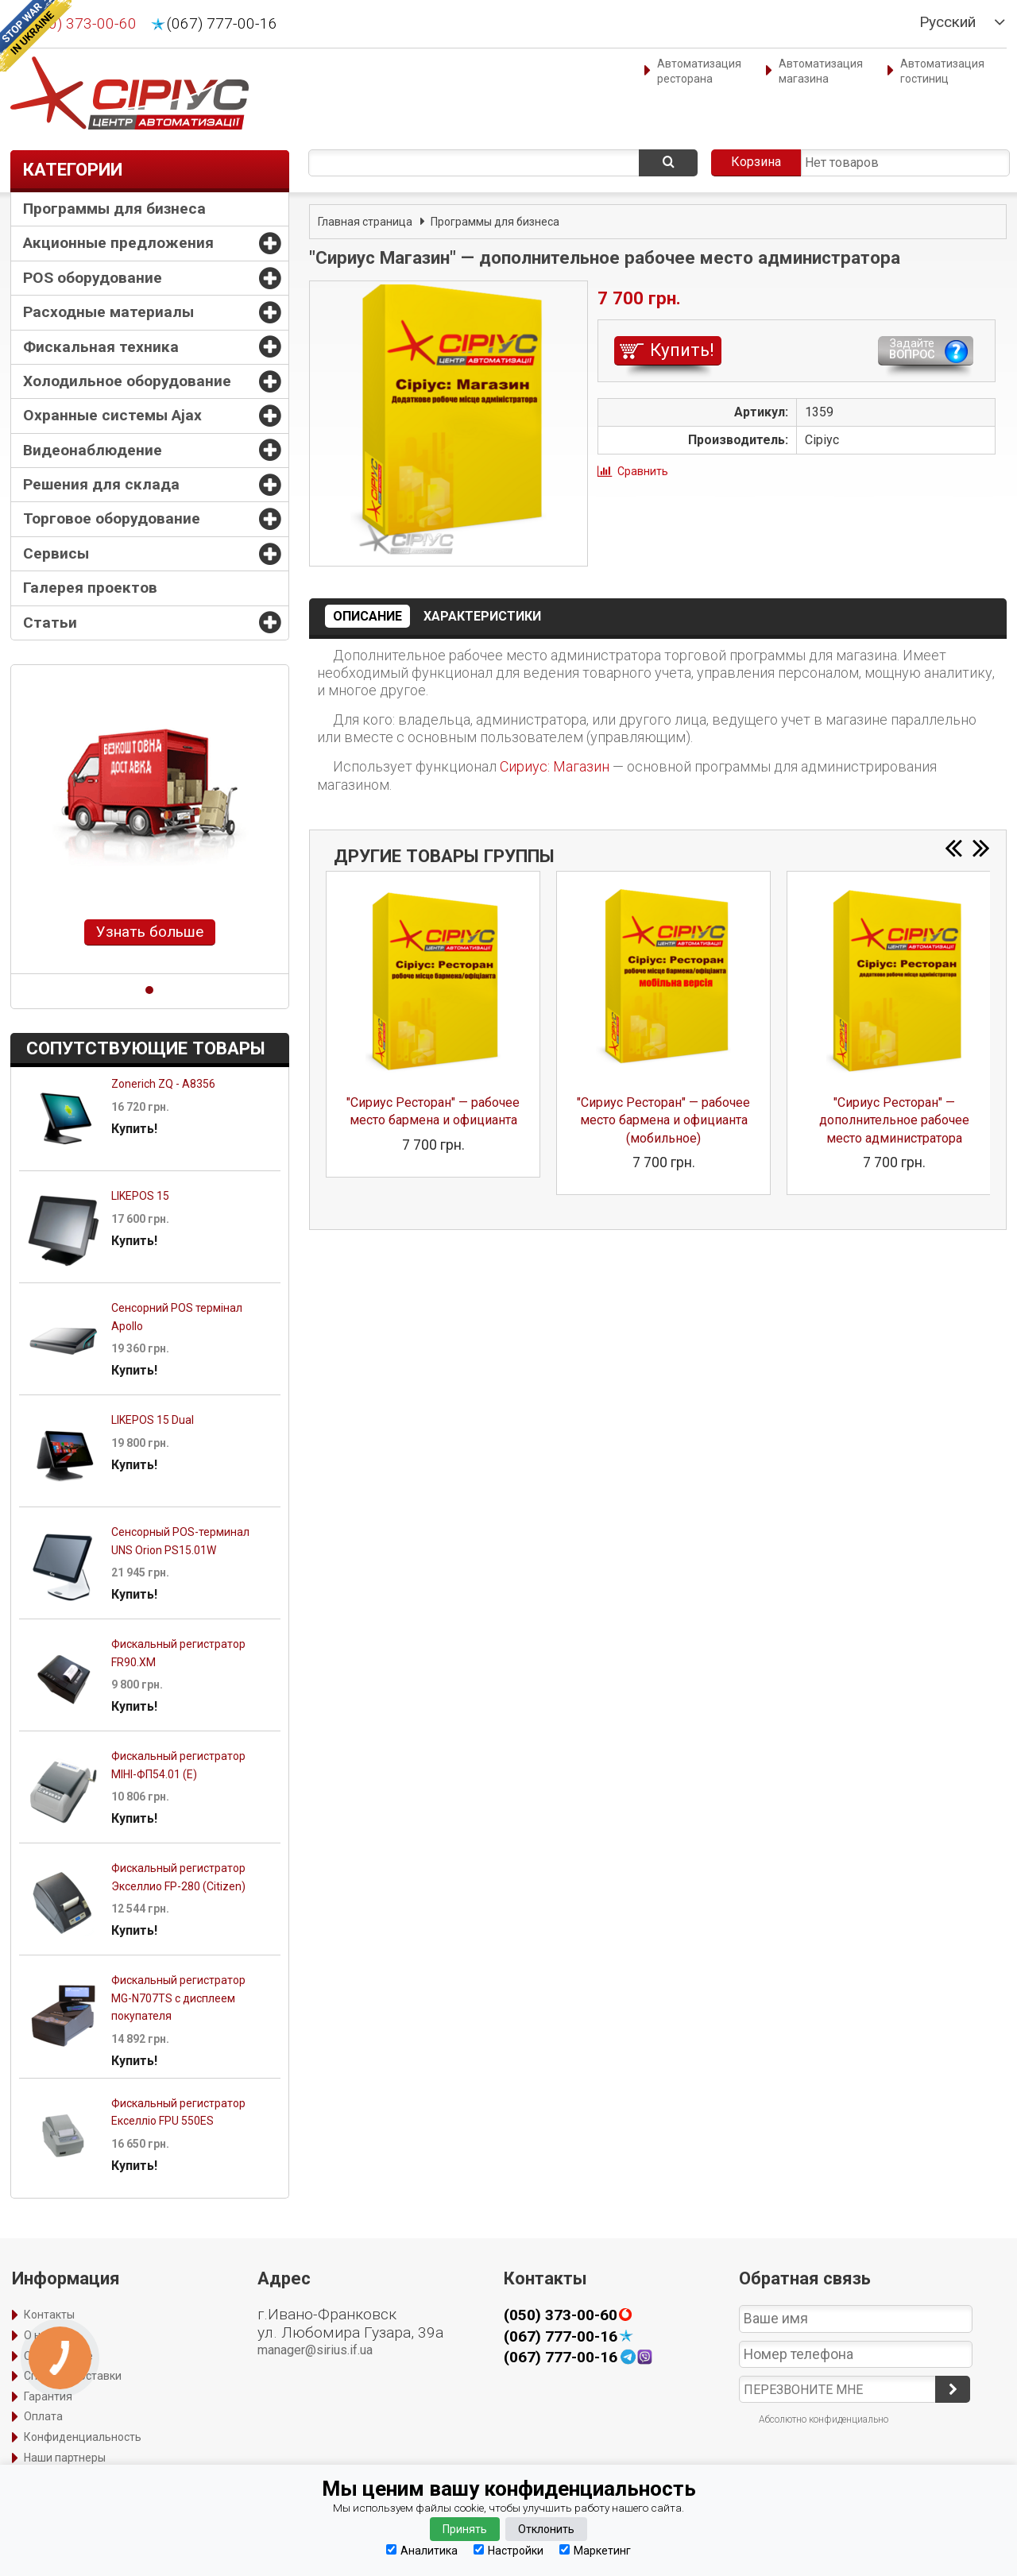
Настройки (508, 2550)
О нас (38, 2335)
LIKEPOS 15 (140, 1195)
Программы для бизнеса (114, 208)
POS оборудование (92, 278)
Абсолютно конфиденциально (823, 2419)
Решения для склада (101, 484)
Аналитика (422, 2550)
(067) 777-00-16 (222, 24)
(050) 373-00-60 (81, 24)
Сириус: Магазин (554, 766)
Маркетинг (595, 2550)
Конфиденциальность (82, 2437)
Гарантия (48, 2396)
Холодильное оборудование (127, 381)
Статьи (50, 622)
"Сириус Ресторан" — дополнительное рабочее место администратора (894, 1120)
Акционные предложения (118, 243)
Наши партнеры (65, 2457)
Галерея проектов (90, 587)
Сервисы (56, 553)
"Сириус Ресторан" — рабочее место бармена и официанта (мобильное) (663, 1120)
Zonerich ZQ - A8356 (163, 1083)
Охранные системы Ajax (112, 415)
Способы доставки (73, 2375)
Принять (465, 2529)
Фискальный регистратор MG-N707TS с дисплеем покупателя (178, 1998)
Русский (947, 22)
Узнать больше (149, 931)
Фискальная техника (101, 347)
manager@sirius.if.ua (315, 2349)
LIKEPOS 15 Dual (152, 1420)
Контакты (49, 2314)
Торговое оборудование (111, 518)
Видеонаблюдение (92, 450)
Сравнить (642, 471)
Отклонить (546, 2529)
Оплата (43, 2416)
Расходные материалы (108, 312)
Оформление (58, 2356)
